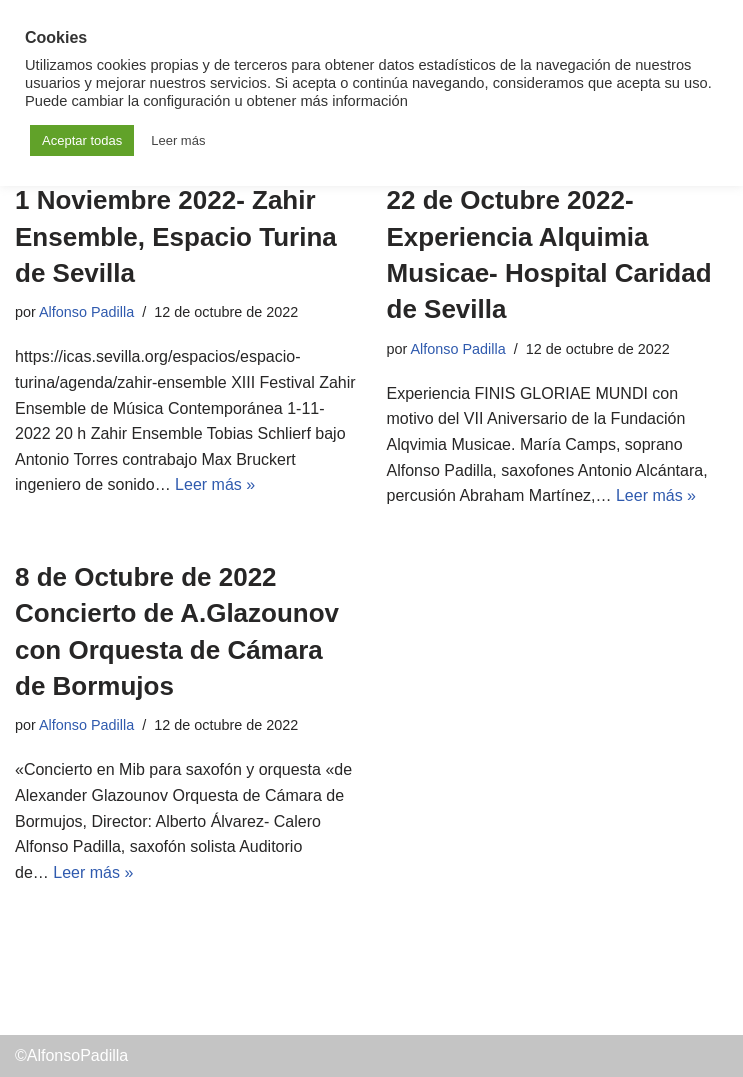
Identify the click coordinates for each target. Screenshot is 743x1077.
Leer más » (215, 484)
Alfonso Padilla (86, 312)
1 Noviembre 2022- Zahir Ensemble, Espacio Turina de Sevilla (176, 236)
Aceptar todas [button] (82, 140)
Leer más (178, 140)
